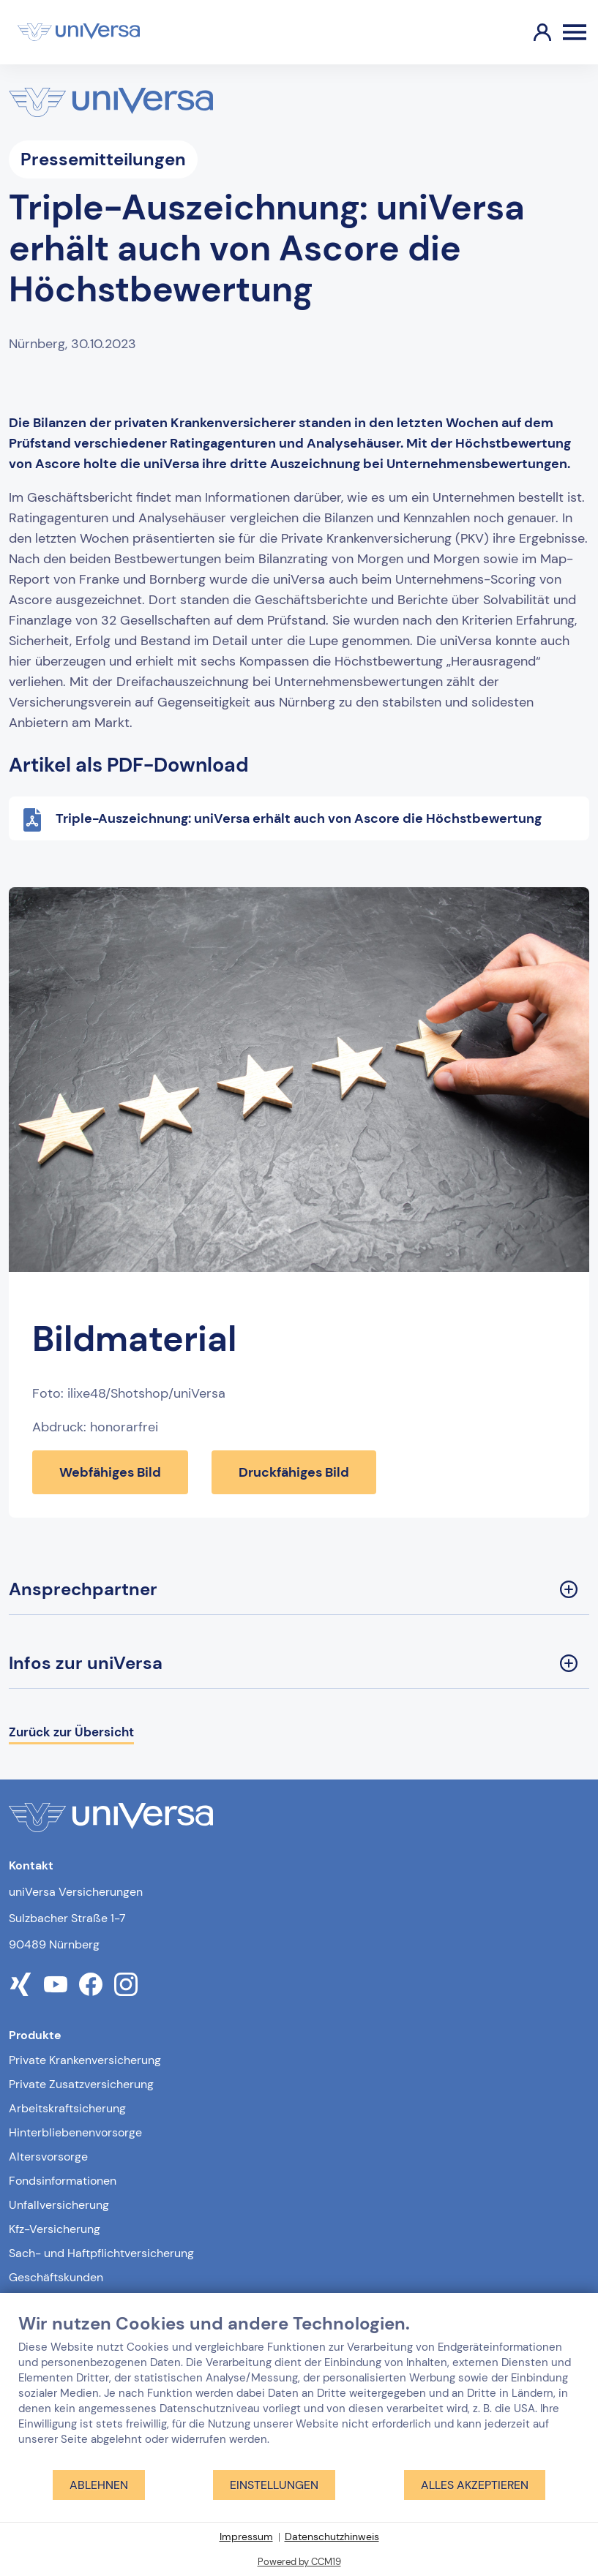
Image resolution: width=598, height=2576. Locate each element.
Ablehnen (99, 2485)
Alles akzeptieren (474, 2485)
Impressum (246, 2536)
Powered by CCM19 (299, 2562)
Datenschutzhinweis (332, 2536)
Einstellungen (274, 2485)
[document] (299, 2390)
